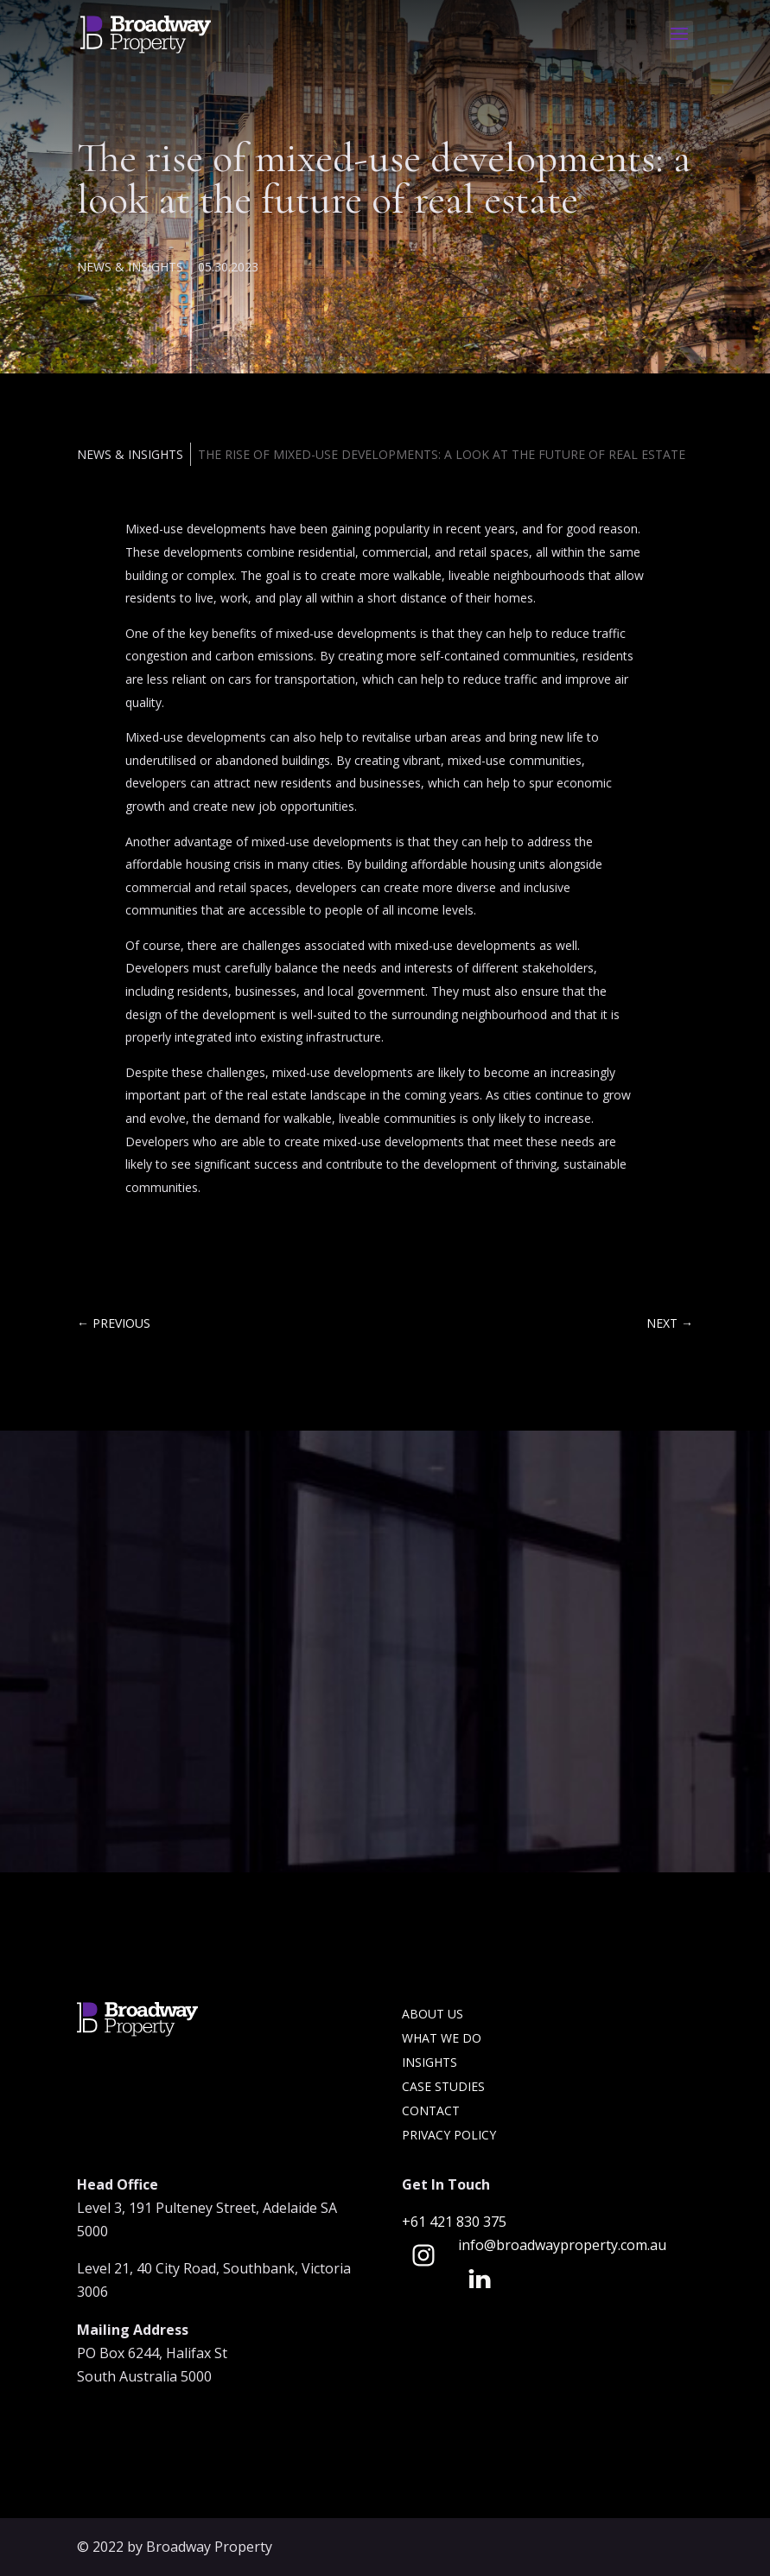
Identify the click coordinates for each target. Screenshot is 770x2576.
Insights (429, 2062)
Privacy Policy (449, 2134)
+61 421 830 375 (456, 2221)
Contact (431, 2110)
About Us (432, 2013)
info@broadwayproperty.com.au (562, 2244)
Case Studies (443, 2086)
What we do (441, 2038)
